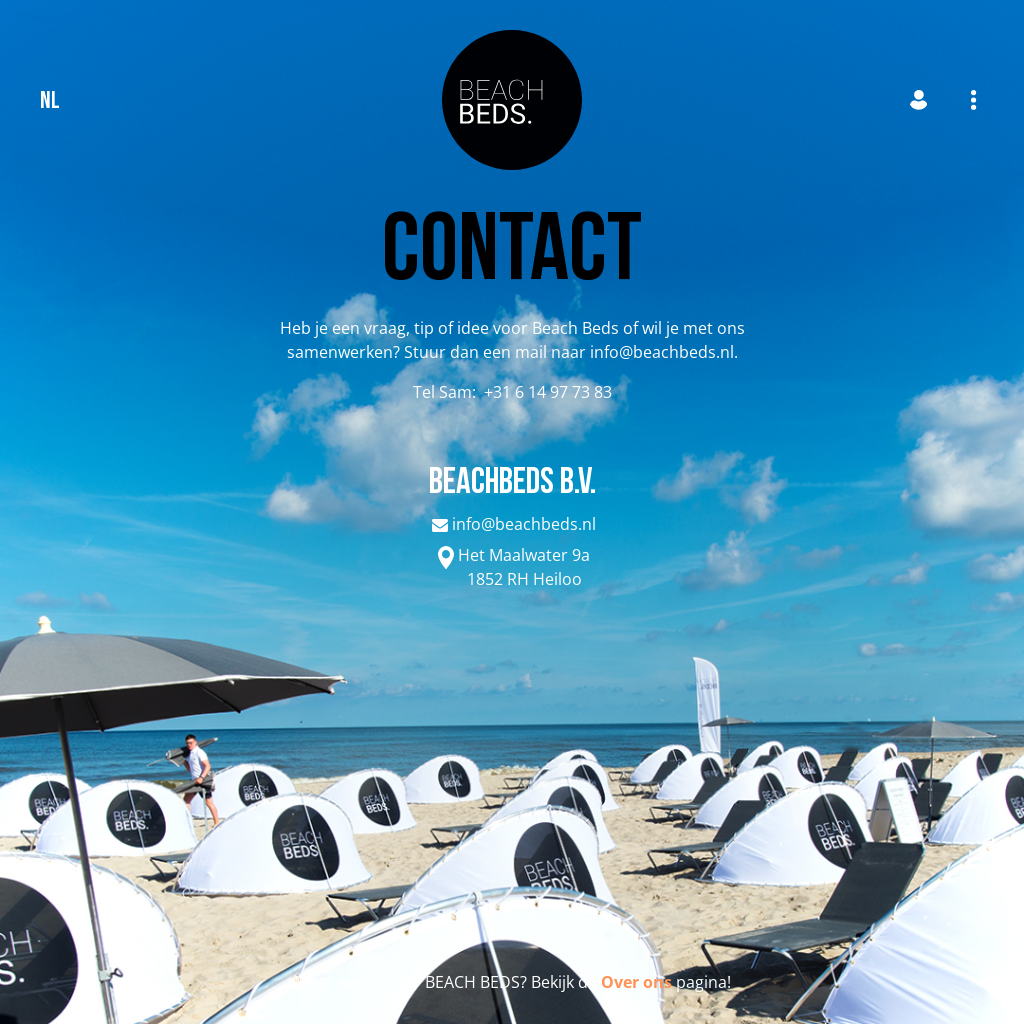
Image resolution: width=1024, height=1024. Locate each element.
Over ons (636, 982)
